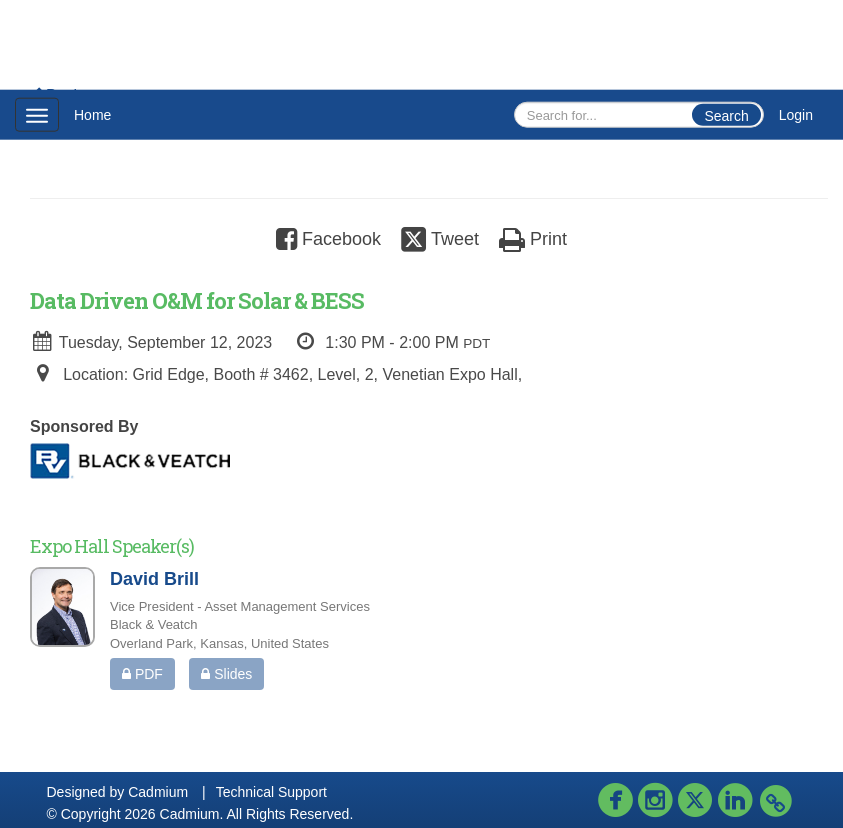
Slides (226, 674)
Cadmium (158, 792)
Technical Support (271, 792)
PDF (142, 674)
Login (796, 115)
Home (92, 115)
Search (726, 116)
